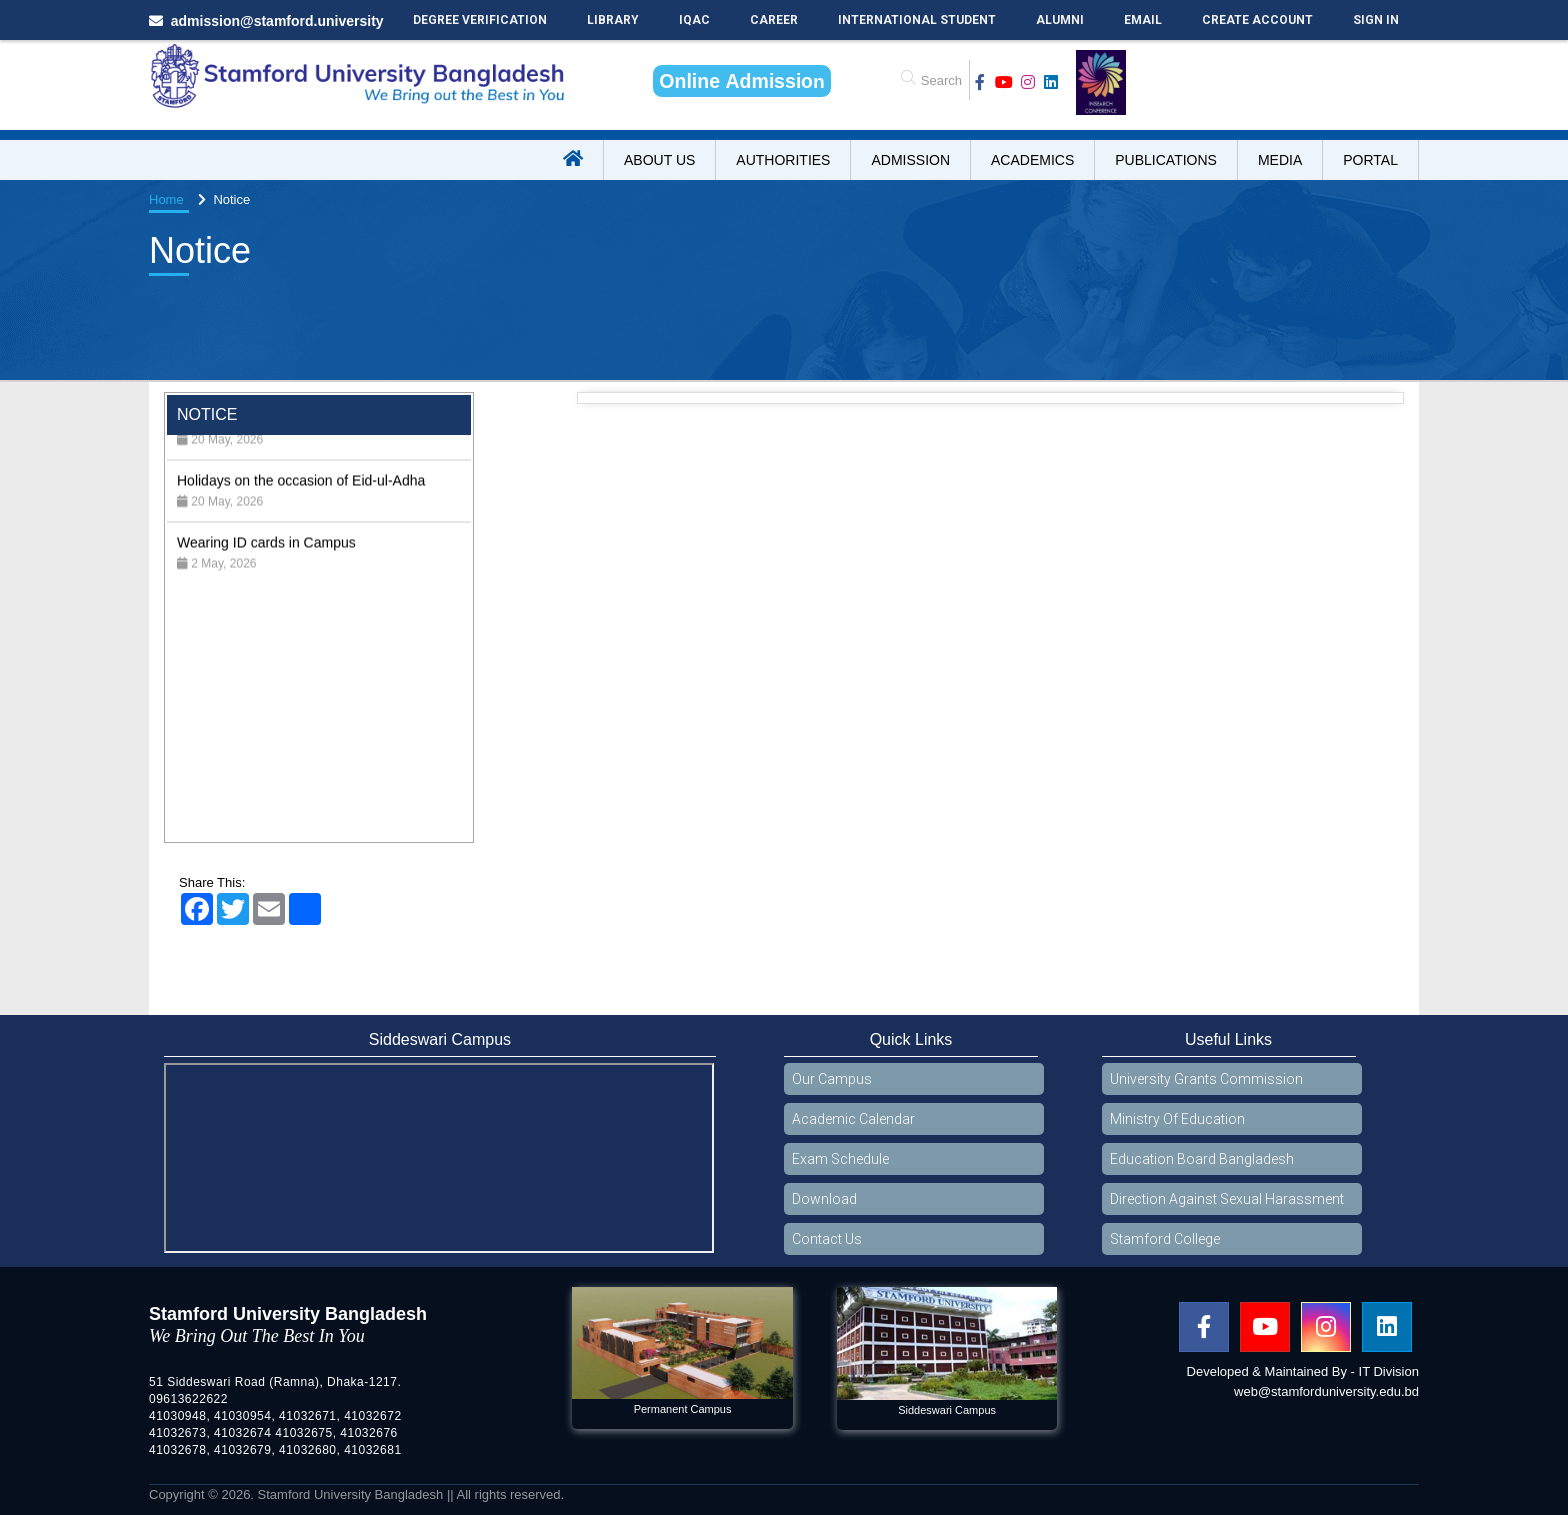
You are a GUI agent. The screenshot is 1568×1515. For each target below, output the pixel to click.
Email (1143, 20)
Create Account (1257, 20)
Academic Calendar (853, 1119)
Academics (1032, 160)
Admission (910, 160)
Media (1280, 160)
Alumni (1060, 20)
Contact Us (827, 1239)
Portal (1370, 160)
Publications (1166, 160)
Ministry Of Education (1177, 1119)
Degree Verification (480, 20)
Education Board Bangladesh (1202, 1159)
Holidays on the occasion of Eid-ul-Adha (301, 498)
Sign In (1376, 20)
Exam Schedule (840, 1159)
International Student (917, 20)
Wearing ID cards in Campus (266, 560)
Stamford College (1165, 1239)
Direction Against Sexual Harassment (1227, 1199)
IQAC (694, 20)
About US (659, 160)
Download (824, 1199)
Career (774, 20)
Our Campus (832, 1079)
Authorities (783, 160)
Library (613, 20)
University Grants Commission (1206, 1079)
